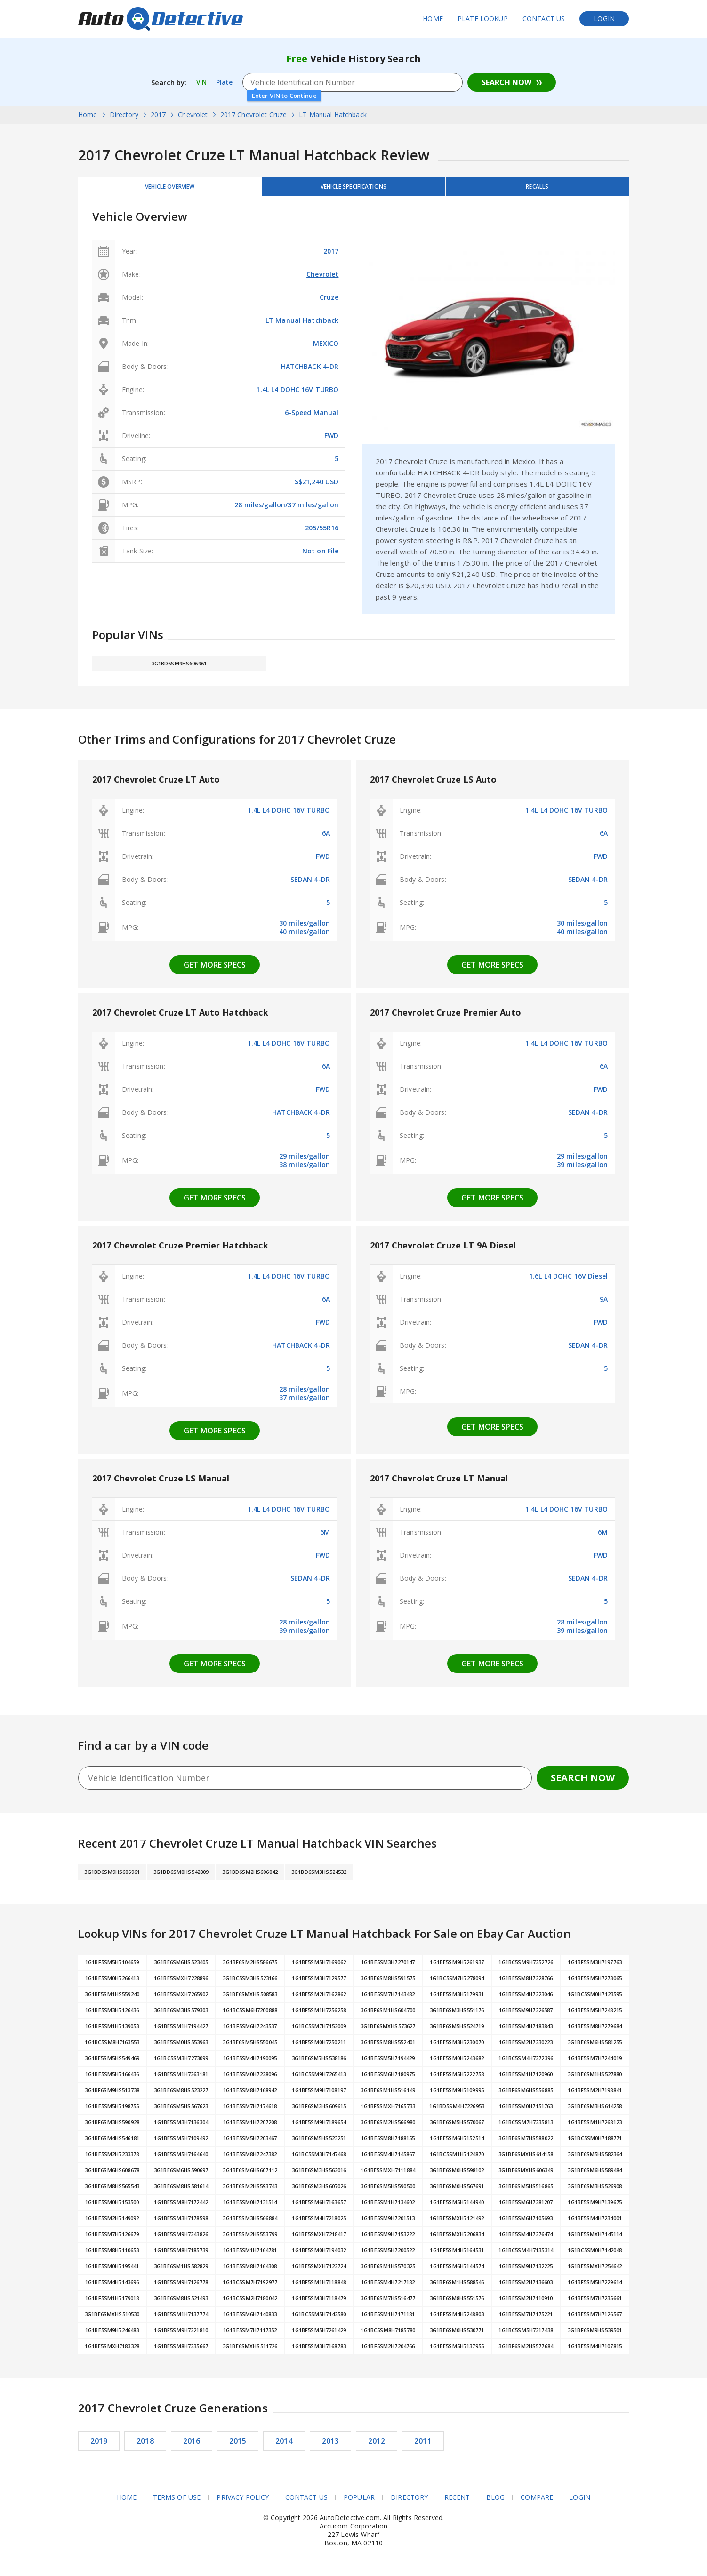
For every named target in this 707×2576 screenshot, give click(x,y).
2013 (330, 2446)
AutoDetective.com (160, 19)
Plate (226, 82)
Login (604, 18)
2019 (99, 2446)
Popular (359, 2502)
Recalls (537, 188)
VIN (202, 82)
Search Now (506, 82)
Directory (409, 2502)
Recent (457, 2502)
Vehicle (353, 188)
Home (433, 18)
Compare (537, 2502)
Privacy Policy (243, 2502)
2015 (238, 2446)
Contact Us (543, 18)
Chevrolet (322, 279)
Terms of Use (177, 2502)
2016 (192, 2446)
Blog (495, 2502)
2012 (377, 2446)
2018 (145, 2446)
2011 (423, 2446)
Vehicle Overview (170, 188)
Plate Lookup (483, 18)
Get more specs (215, 970)
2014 (284, 2446)
